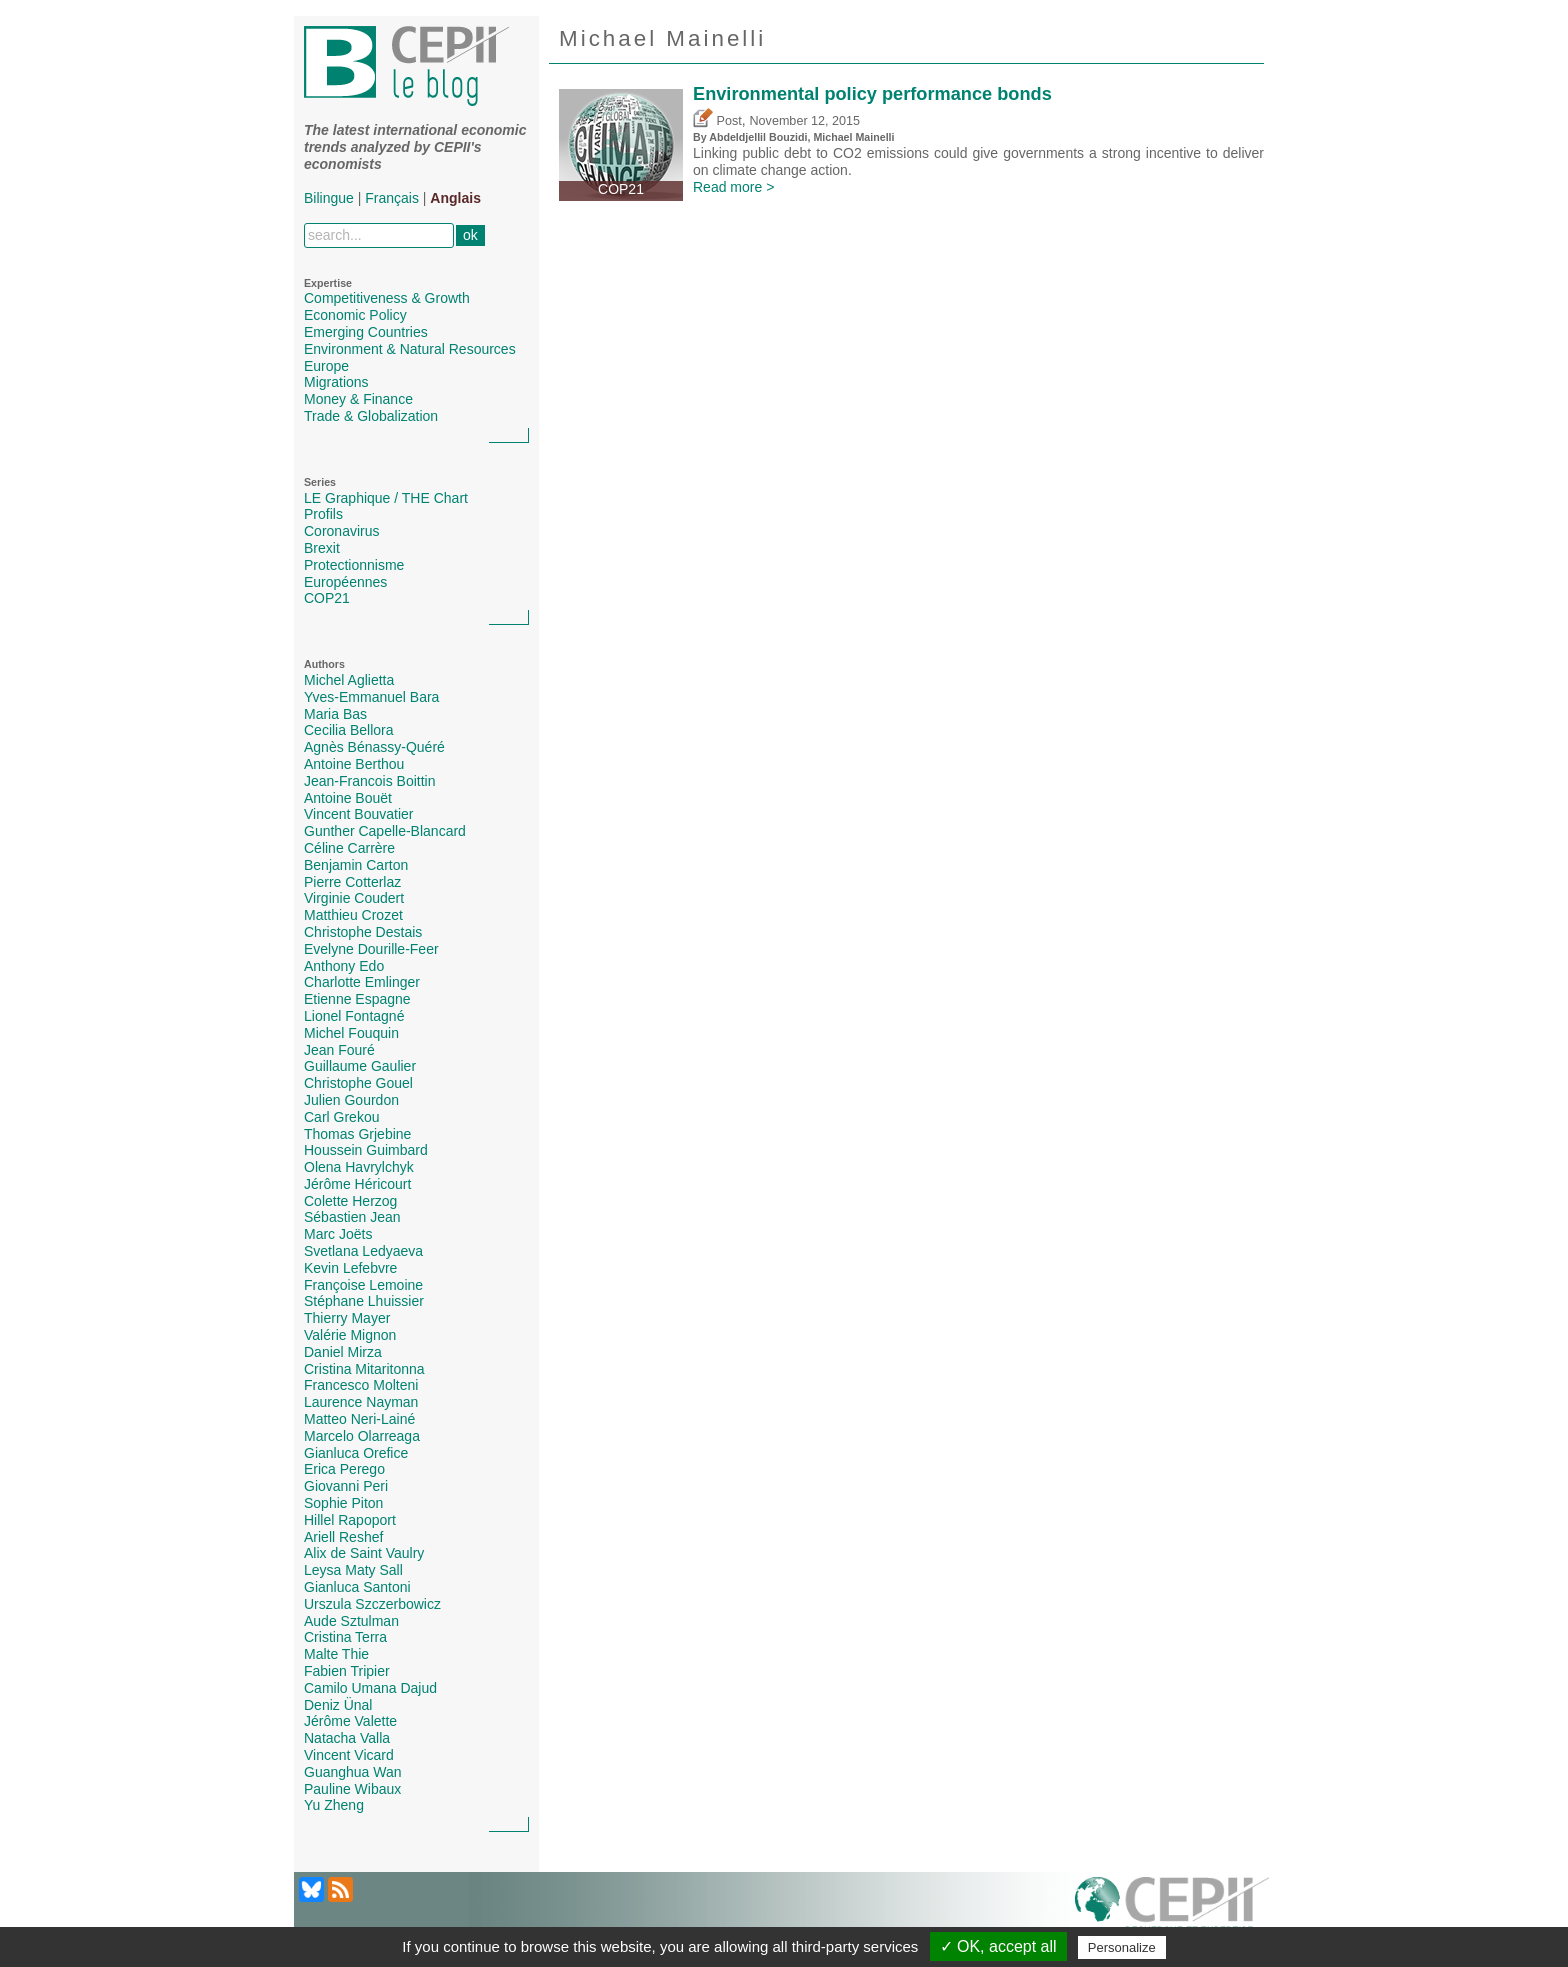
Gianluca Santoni (357, 1587)
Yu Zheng (334, 1805)
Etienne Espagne (357, 999)
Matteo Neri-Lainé (359, 1419)
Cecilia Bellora (348, 730)
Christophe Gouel (358, 1083)
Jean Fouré (339, 1050)
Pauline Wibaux (352, 1789)
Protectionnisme (354, 565)
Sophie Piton (343, 1503)
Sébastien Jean (352, 1217)
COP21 (327, 598)
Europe (326, 366)
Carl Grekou (341, 1117)
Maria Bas (335, 714)
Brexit (322, 548)
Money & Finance (358, 399)
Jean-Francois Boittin (370, 781)
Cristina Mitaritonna (364, 1369)
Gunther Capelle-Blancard (385, 831)
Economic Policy (355, 315)
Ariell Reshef (343, 1537)
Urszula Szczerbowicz (372, 1604)
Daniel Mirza (343, 1352)
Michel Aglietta (349, 680)
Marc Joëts (338, 1234)
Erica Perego (344, 1469)
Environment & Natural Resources (410, 349)
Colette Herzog (350, 1201)
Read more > (733, 187)
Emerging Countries (366, 332)
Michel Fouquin (351, 1033)
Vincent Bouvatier (358, 814)
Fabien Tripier (347, 1671)
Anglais (455, 198)
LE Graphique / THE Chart (386, 498)
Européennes (345, 582)
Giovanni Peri (346, 1486)
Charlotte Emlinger (362, 982)
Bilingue (329, 198)
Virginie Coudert (354, 898)
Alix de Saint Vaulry (364, 1553)
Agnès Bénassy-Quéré (374, 747)
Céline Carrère (349, 848)
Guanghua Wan (353, 1772)
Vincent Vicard (349, 1755)
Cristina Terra (345, 1637)
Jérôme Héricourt (357, 1184)
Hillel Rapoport (350, 1520)
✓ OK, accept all (998, 1946)
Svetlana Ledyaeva (363, 1251)
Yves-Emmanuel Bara (371, 697)
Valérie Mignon (350, 1335)
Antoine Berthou (354, 764)
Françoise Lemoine (363, 1285)
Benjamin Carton (356, 865)
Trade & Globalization (371, 416)
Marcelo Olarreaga (362, 1436)
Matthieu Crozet (353, 915)
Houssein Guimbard (366, 1150)
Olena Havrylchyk (359, 1167)
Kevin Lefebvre (350, 1268)
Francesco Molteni (361, 1385)
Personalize (1122, 1947)
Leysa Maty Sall (353, 1570)
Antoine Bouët (348, 798)
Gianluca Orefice (356, 1453)
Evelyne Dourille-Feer (371, 949)
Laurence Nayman (361, 1402)
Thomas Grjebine (357, 1134)
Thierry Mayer (347, 1318)
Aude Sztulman (351, 1621)
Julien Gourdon (351, 1100)
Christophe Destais (363, 932)
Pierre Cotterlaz (352, 882)
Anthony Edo (344, 966)
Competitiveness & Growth (387, 298)
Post (717, 121)
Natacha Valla (347, 1738)
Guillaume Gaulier (360, 1066)
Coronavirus (341, 531)
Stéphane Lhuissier (364, 1301)
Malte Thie (336, 1654)
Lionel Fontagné (354, 1016)
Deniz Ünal (338, 1705)
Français (392, 198)
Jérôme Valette (350, 1721)
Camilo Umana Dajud (370, 1688)
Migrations (336, 382)
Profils (323, 514)
